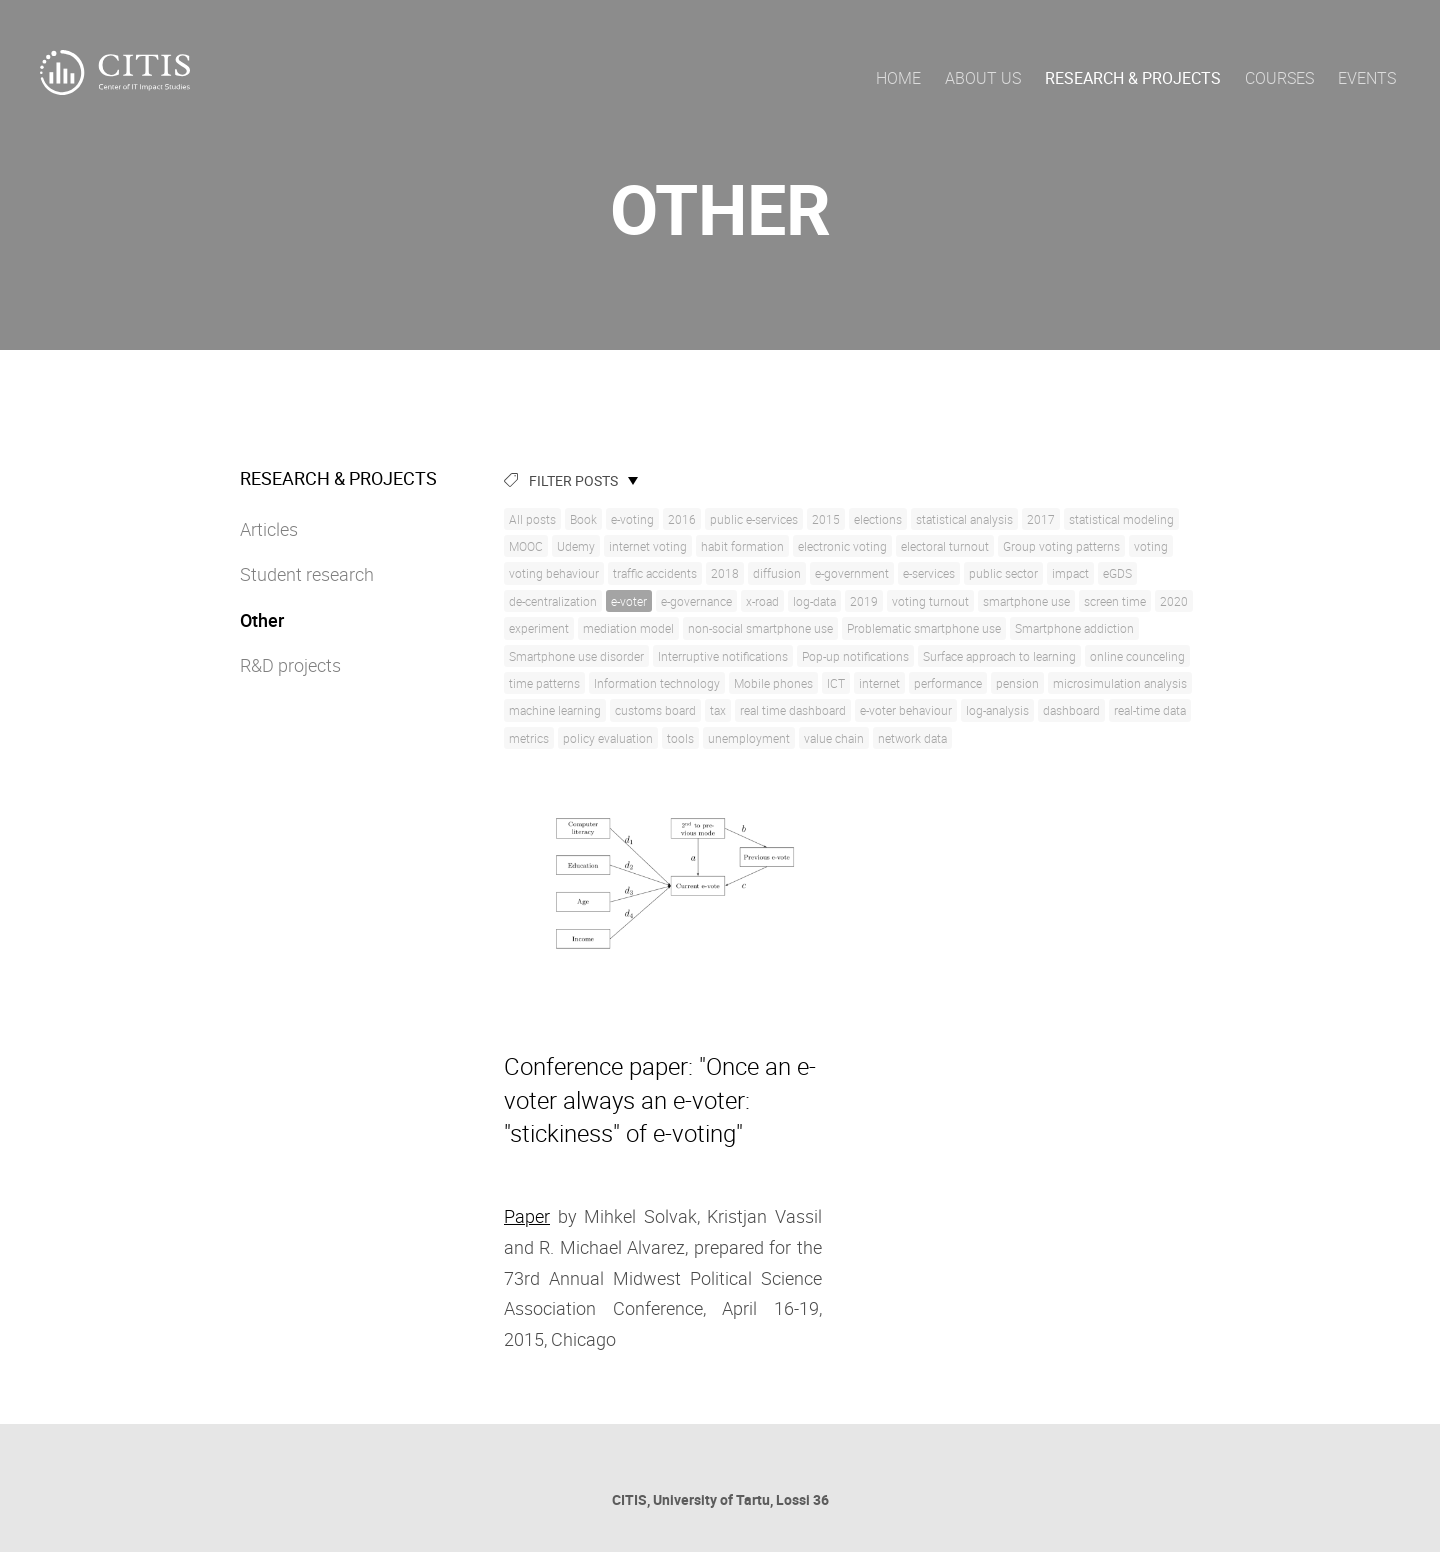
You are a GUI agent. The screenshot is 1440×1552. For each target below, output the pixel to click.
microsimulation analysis (1120, 683)
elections (878, 519)
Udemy (576, 546)
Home (898, 78)
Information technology (657, 683)
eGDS (1117, 573)
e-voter (629, 601)
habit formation (742, 546)
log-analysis (997, 710)
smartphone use (1026, 601)
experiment (539, 628)
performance (948, 683)
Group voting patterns (1061, 546)
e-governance (696, 601)
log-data (814, 601)
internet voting (648, 546)
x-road (762, 601)
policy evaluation (608, 738)
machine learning (555, 710)
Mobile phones (773, 683)
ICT (836, 683)
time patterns (544, 683)
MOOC (526, 546)
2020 (1174, 601)
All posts (532, 519)
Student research (307, 574)
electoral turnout (945, 546)
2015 (826, 519)
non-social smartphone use (760, 628)
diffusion (777, 573)
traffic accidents (655, 573)
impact (1070, 573)
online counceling (1137, 656)
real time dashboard (793, 710)
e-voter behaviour (906, 710)
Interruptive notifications (723, 656)
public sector (1003, 573)
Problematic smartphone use (924, 628)
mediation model (628, 628)
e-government (852, 573)
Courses (1279, 78)
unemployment (749, 738)
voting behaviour (554, 573)
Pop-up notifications (855, 656)
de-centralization (553, 601)
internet (879, 683)
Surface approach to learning (999, 656)
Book (583, 519)
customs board (655, 710)
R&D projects (290, 665)
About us (983, 78)
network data (912, 738)
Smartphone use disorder (576, 656)
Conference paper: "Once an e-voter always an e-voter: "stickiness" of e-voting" (660, 1099)
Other (262, 620)
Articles (269, 529)
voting (1151, 546)
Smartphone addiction (1074, 628)
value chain (834, 738)
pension (1017, 683)
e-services (929, 573)
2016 (682, 519)
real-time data (1150, 710)
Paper (527, 1216)
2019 (864, 601)
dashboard (1071, 710)
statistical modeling (1121, 519)
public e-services (754, 519)
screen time (1115, 601)
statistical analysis (964, 519)
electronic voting (842, 546)
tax (718, 710)
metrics (529, 738)
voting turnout (930, 601)
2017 (1041, 519)
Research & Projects (1133, 78)
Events (1367, 78)
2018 (725, 573)
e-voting (632, 519)
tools (680, 738)
